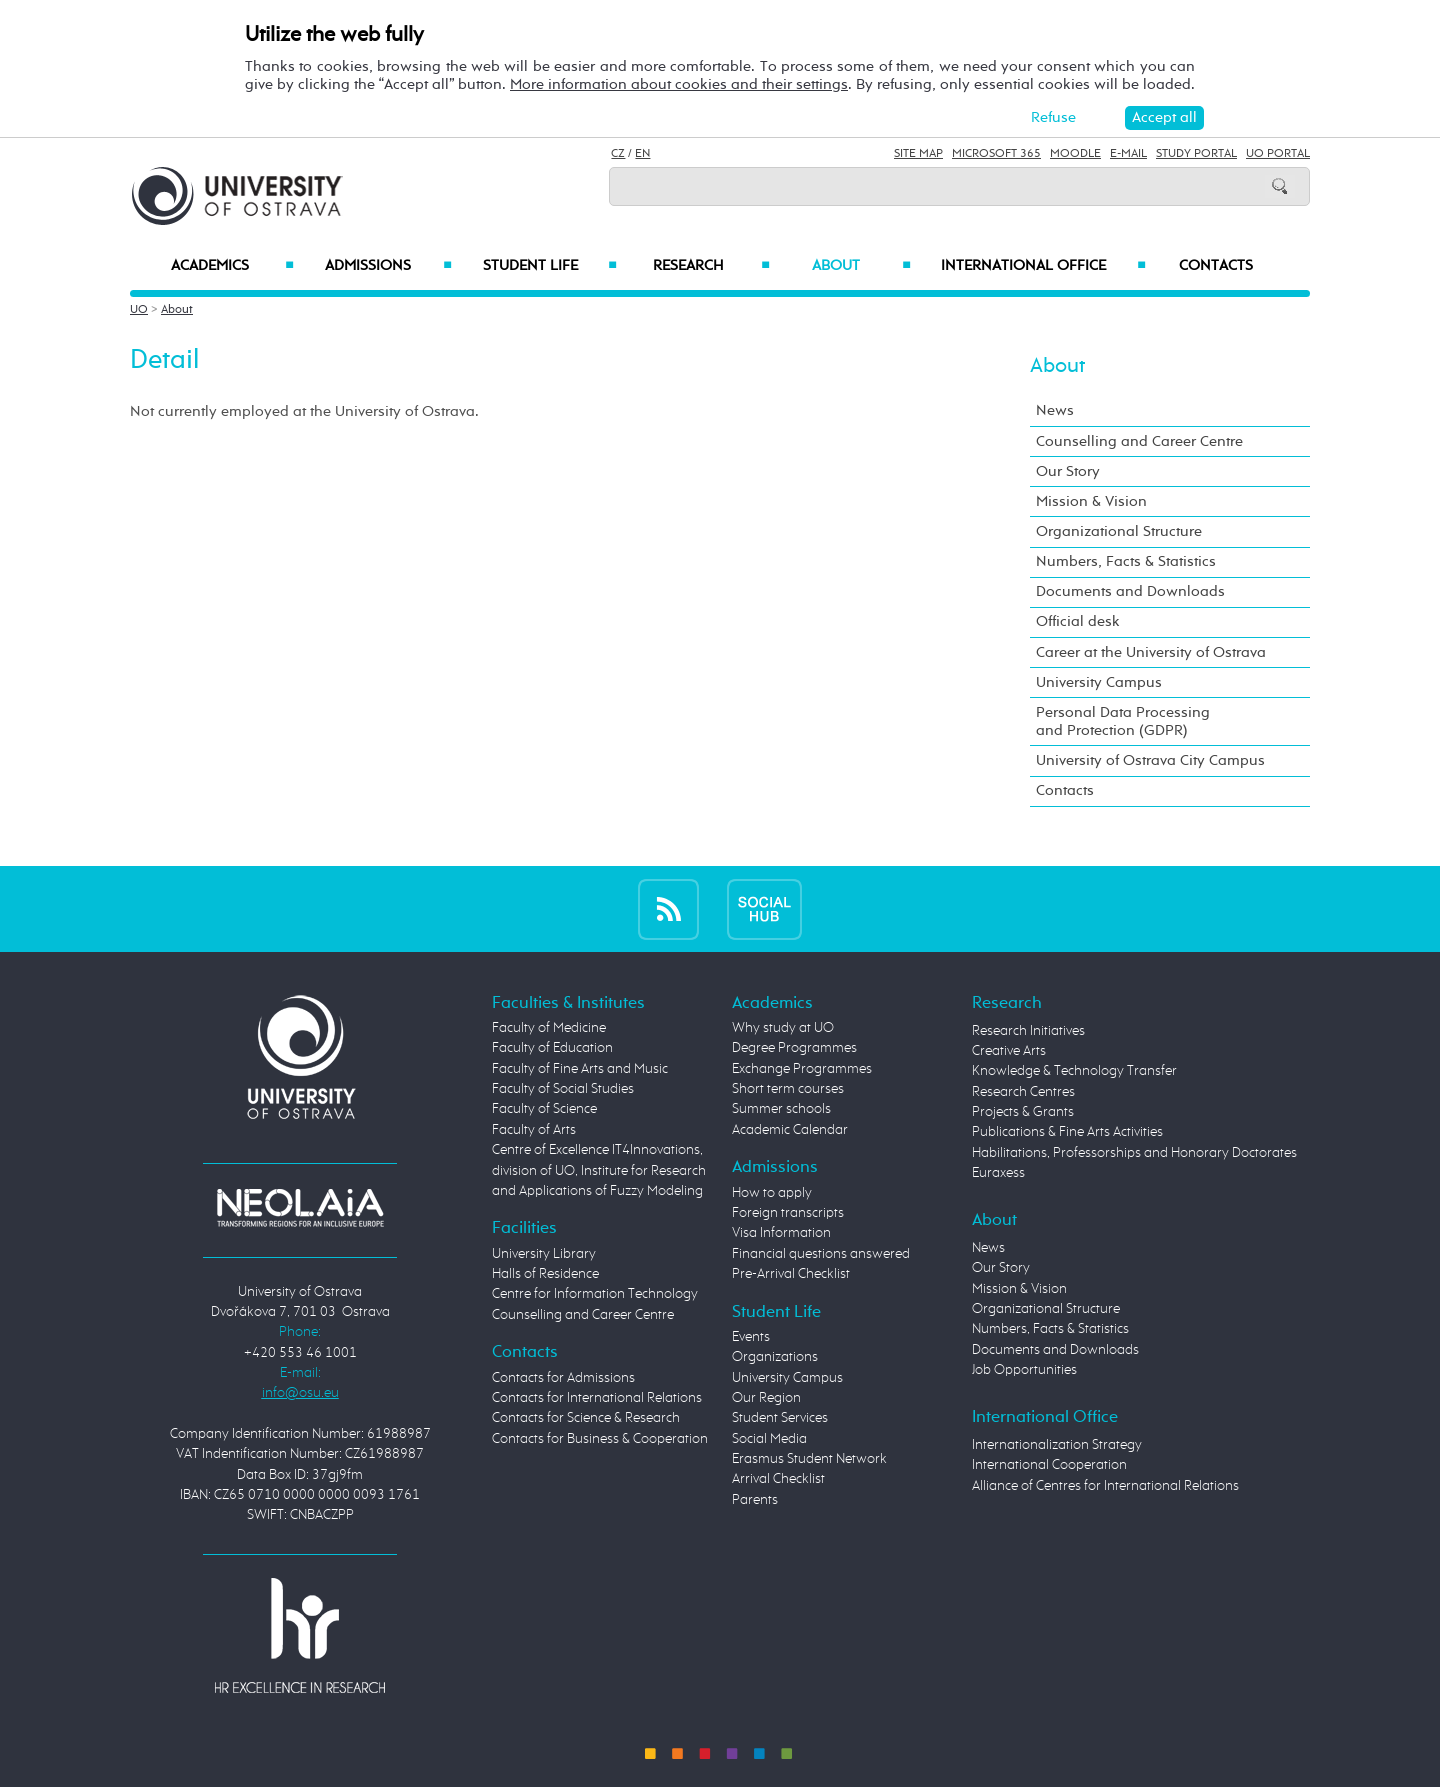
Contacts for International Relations (597, 1398)
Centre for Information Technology (595, 1294)
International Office (1043, 266)
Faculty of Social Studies (563, 1089)
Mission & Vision (1091, 501)
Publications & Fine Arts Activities (1067, 1132)
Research (711, 266)
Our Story (1068, 471)
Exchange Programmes (802, 1069)
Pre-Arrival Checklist (791, 1274)
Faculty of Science (544, 1109)
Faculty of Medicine (549, 1028)
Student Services (780, 1418)
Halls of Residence (545, 1274)
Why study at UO (783, 1028)
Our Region (766, 1398)
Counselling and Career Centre (1139, 441)
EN (642, 154)
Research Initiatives (1028, 1031)
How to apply (772, 1193)
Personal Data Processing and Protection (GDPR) (1123, 721)
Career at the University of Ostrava (1151, 652)
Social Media (769, 1439)
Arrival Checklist (778, 1479)
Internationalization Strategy (1057, 1445)
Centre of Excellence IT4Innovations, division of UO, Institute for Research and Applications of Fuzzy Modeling (599, 1170)
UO (139, 310)
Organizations (775, 1357)
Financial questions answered (821, 1254)
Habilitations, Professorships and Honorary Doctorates (1134, 1153)
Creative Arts (1009, 1051)
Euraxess (998, 1173)
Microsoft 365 (996, 154)
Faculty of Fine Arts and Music (580, 1069)
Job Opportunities (1024, 1370)
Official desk (1078, 621)
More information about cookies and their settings (679, 84)
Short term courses (788, 1089)
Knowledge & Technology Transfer (1074, 1071)
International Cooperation (1049, 1465)
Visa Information (781, 1233)
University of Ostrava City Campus (1150, 760)
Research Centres (1023, 1092)
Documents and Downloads (1130, 591)
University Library (544, 1254)
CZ (618, 154)
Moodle (1075, 154)
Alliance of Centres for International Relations (1105, 1486)
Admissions (388, 266)
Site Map (918, 154)
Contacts (1216, 266)
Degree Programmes (794, 1048)
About (861, 266)
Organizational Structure (1119, 531)
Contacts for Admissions (563, 1378)
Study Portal (1196, 154)
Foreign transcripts (788, 1213)
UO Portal (1278, 154)
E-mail (1128, 154)
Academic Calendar (790, 1130)
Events (751, 1337)
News (1055, 410)
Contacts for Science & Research (586, 1418)
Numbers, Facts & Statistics (1126, 561)
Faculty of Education (552, 1048)
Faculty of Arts (534, 1130)
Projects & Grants (1023, 1112)
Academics (232, 266)
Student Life (550, 266)
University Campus (1099, 682)
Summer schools (781, 1109)
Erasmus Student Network (809, 1459)
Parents (755, 1500)
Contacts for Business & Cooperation (600, 1439)
